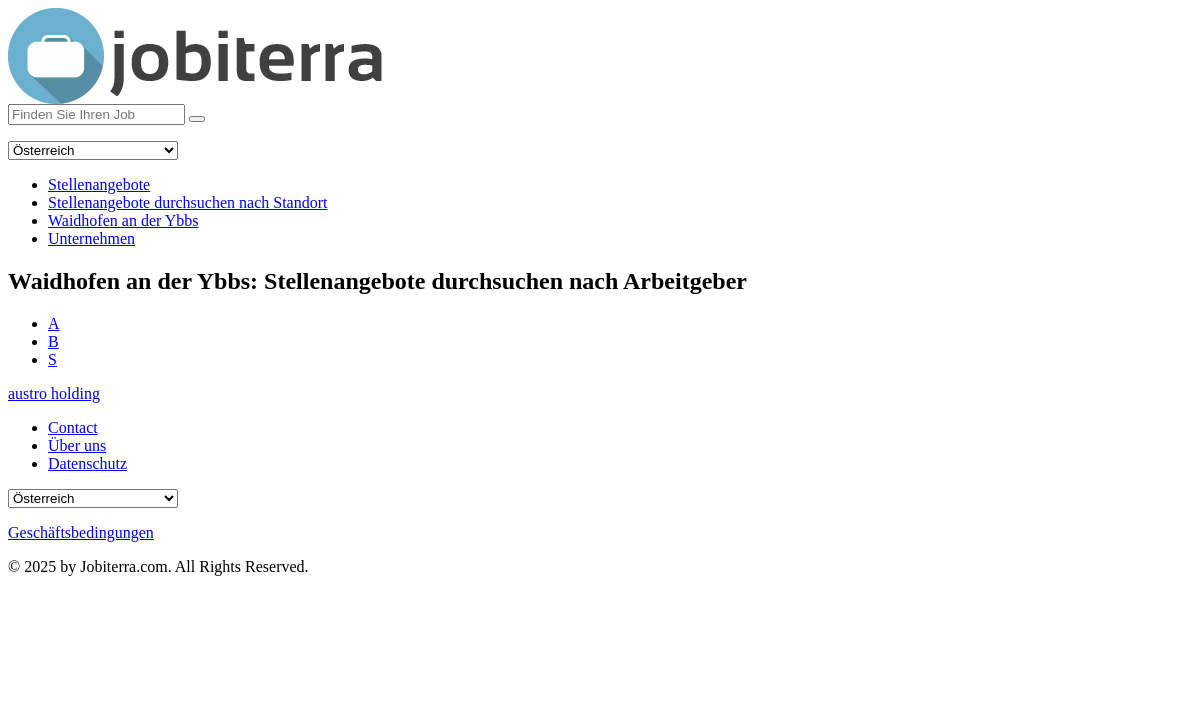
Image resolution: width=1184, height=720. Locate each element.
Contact (73, 427)
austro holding (54, 393)
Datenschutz (87, 463)
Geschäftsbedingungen (81, 532)
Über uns (77, 445)
